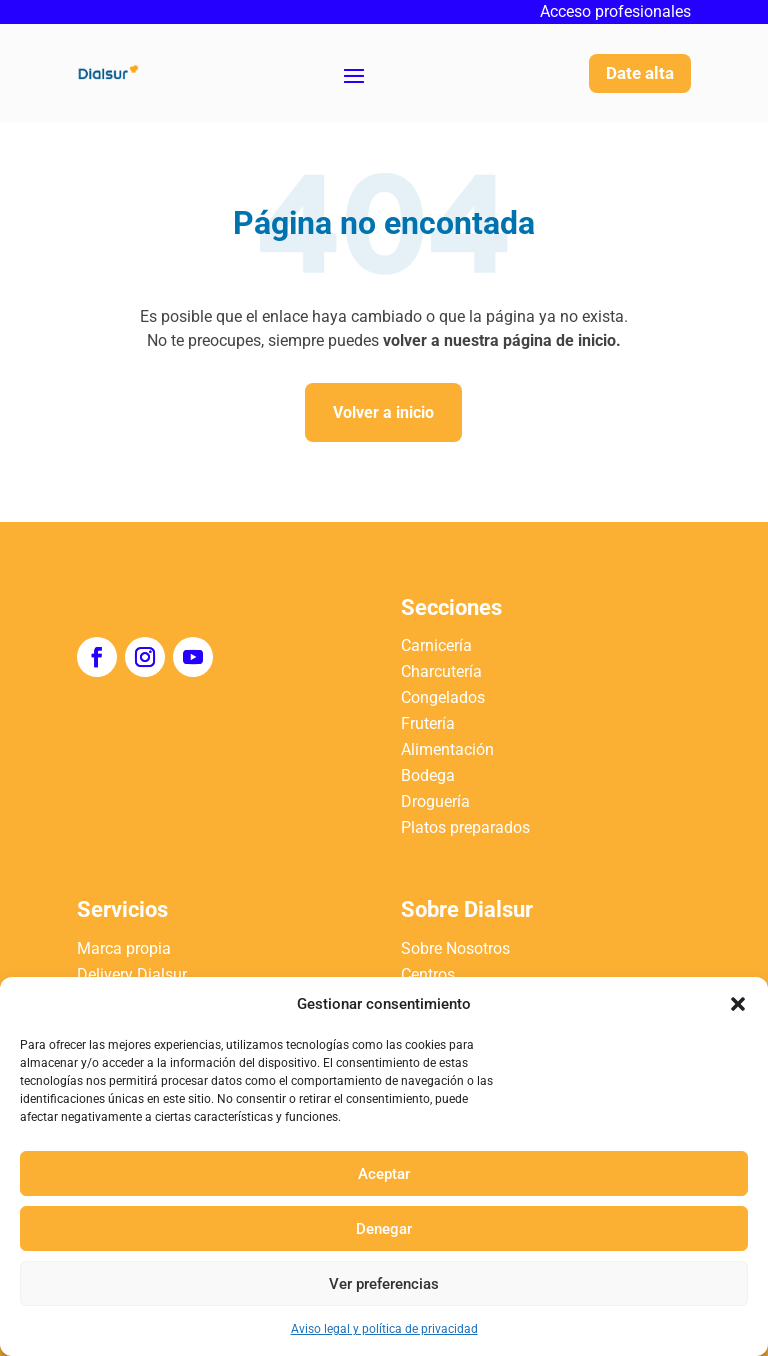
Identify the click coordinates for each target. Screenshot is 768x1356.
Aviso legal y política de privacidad (384, 1329)
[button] (738, 1004)
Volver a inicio (383, 412)
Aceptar (384, 1174)
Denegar (384, 1229)
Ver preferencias (384, 1284)
